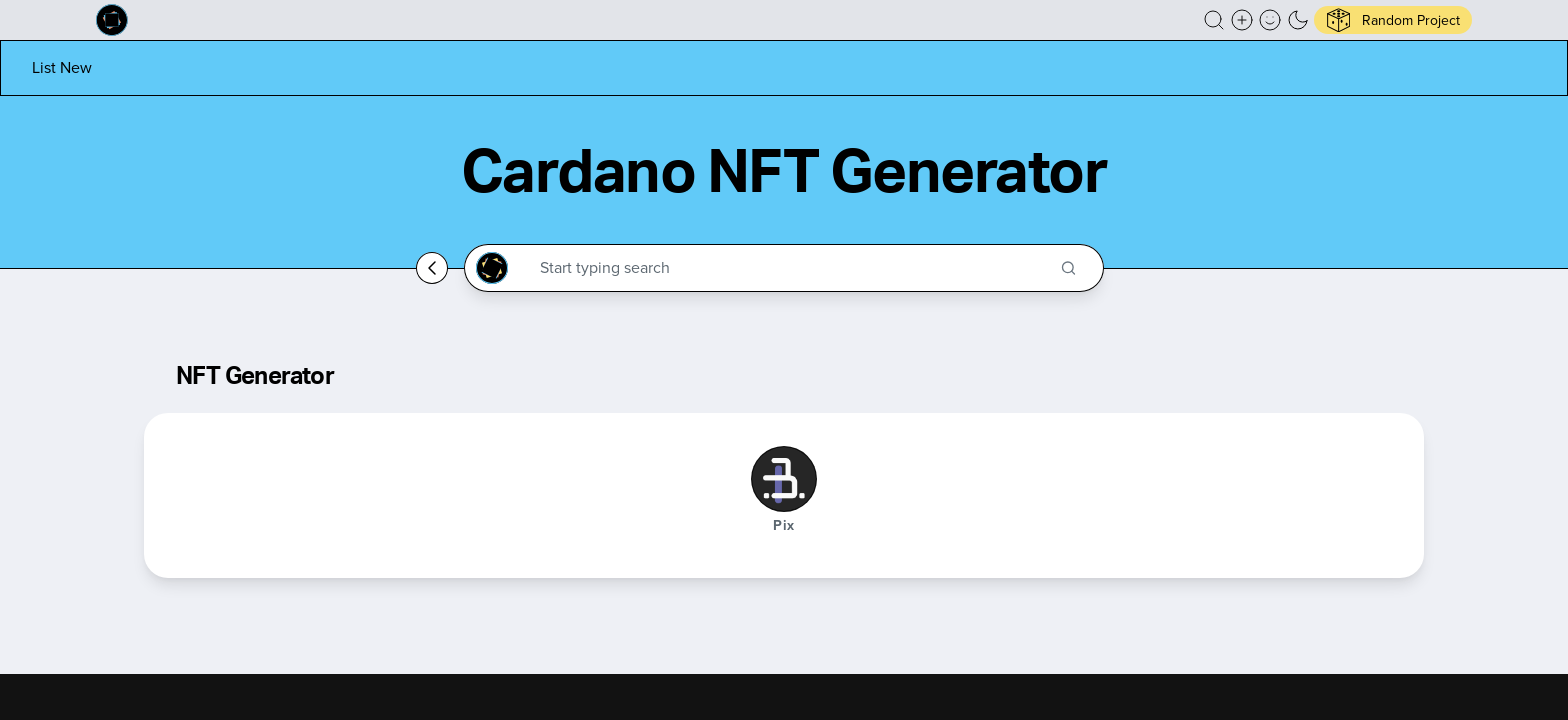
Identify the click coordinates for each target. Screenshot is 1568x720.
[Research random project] (1393, 20)
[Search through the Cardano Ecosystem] (792, 268)
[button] (1214, 20)
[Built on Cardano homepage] (112, 20)
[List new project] (62, 67)
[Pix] (784, 479)
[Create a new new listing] (1242, 20)
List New (62, 67)
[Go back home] (432, 268)
